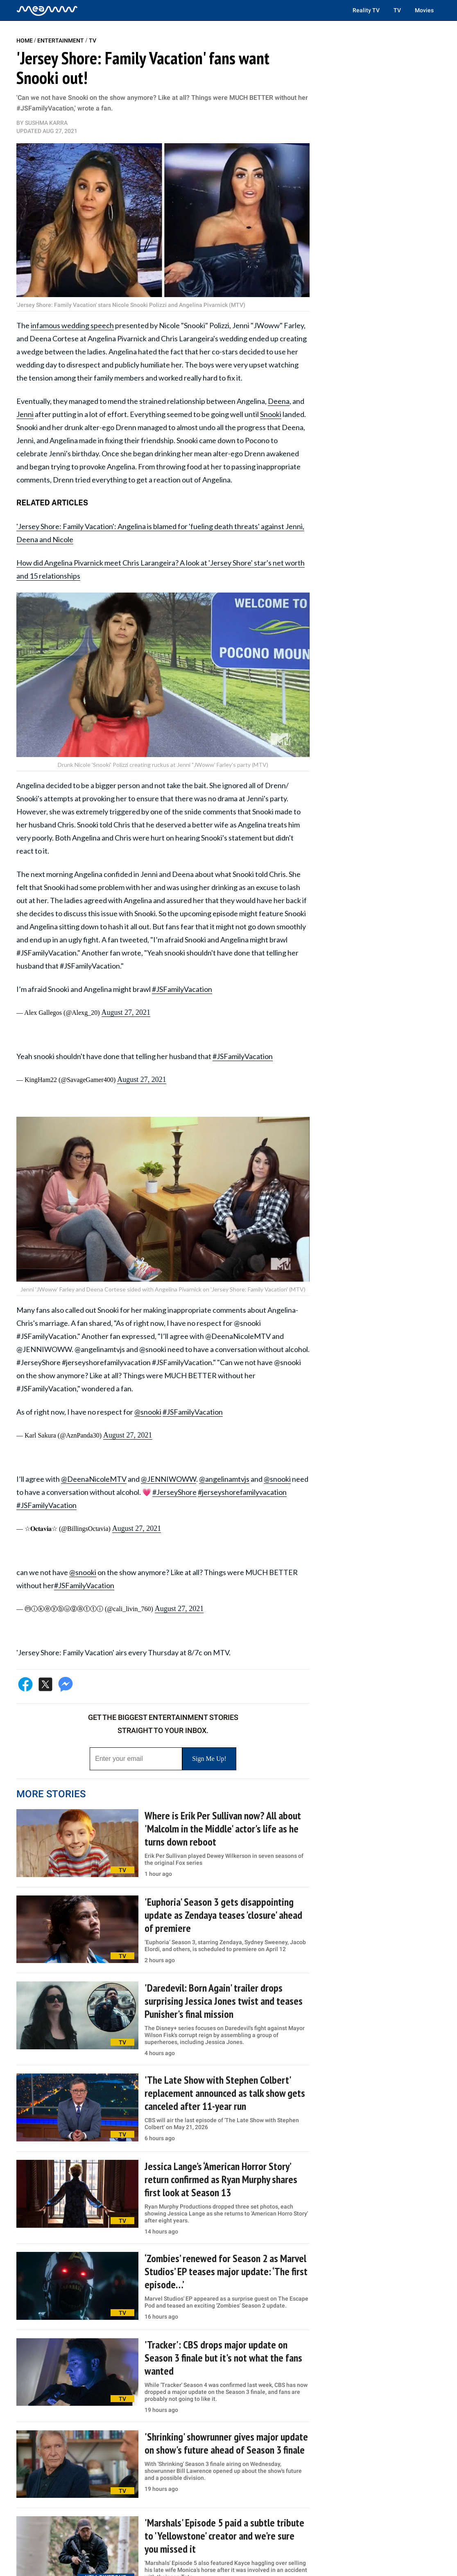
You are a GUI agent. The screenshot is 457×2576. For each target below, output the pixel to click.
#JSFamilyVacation (182, 989)
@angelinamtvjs (224, 1478)
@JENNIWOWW (168, 1478)
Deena (279, 401)
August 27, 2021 (125, 1012)
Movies (424, 10)
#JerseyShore (174, 1491)
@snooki (147, 1411)
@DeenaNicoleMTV (94, 1478)
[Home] (47, 10)
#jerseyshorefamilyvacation (242, 1491)
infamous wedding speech (72, 325)
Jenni (25, 414)
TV (397, 10)
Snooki (270, 414)
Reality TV (366, 10)
